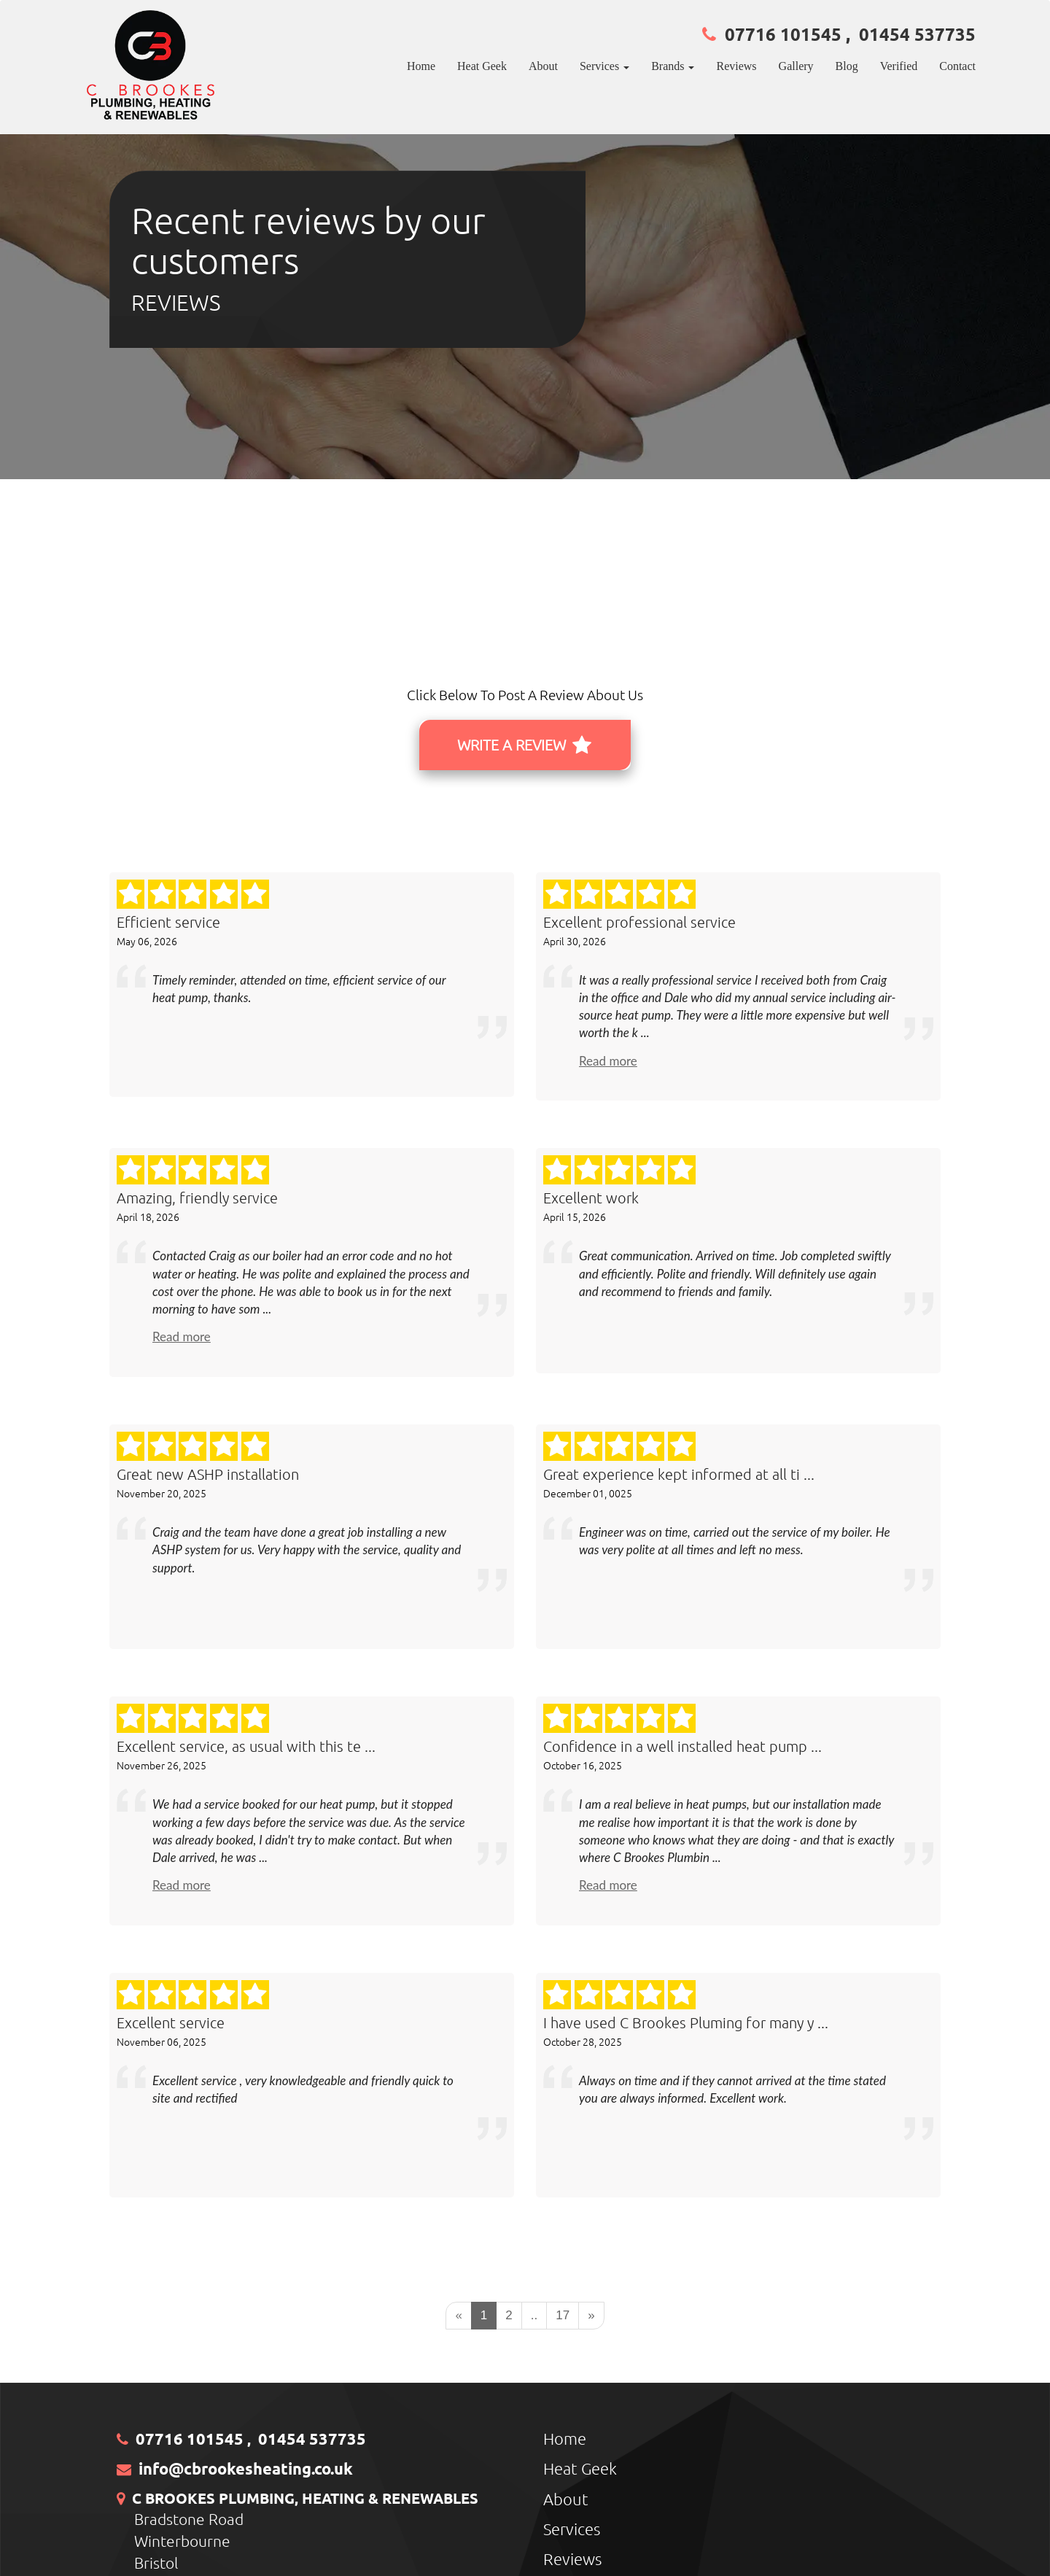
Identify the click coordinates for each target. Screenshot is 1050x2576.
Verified (899, 66)
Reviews (736, 66)
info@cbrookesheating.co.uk (246, 2468)
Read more (608, 1060)
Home (421, 66)
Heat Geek (482, 66)
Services (571, 2528)
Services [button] (604, 66)
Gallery (796, 66)
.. (534, 2315)
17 (562, 2315)
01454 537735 (917, 34)
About (543, 66)
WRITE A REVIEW (524, 745)
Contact (957, 66)
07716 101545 (783, 34)
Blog (847, 66)
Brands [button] (672, 66)
